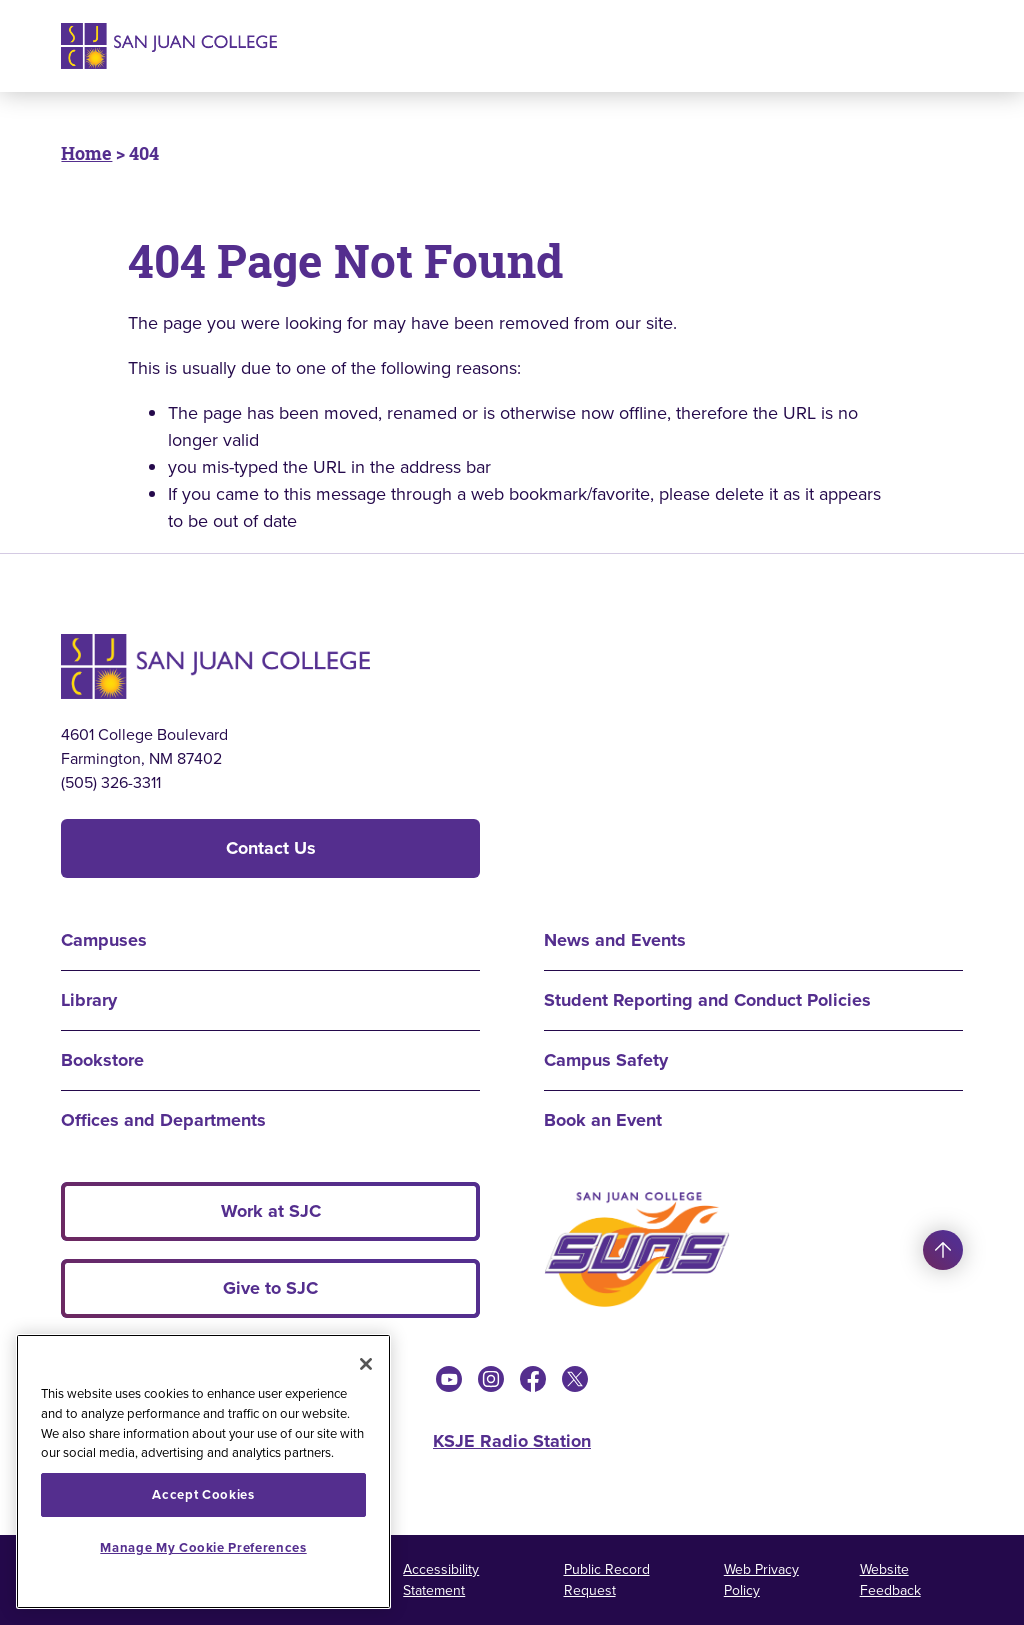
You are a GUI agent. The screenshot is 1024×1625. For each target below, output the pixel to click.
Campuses (104, 940)
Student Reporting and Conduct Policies (707, 1000)
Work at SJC (271, 1211)
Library (89, 1000)
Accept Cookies (203, 1494)
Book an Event (603, 1120)
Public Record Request (607, 1580)
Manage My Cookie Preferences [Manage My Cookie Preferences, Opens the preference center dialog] (203, 1547)
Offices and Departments (163, 1120)
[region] (203, 1471)
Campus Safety (606, 1060)
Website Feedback (890, 1580)
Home (86, 153)
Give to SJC (270, 1288)
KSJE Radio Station (512, 1441)
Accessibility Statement (441, 1580)
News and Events (615, 940)
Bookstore (102, 1060)
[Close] (366, 1364)
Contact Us (271, 848)
